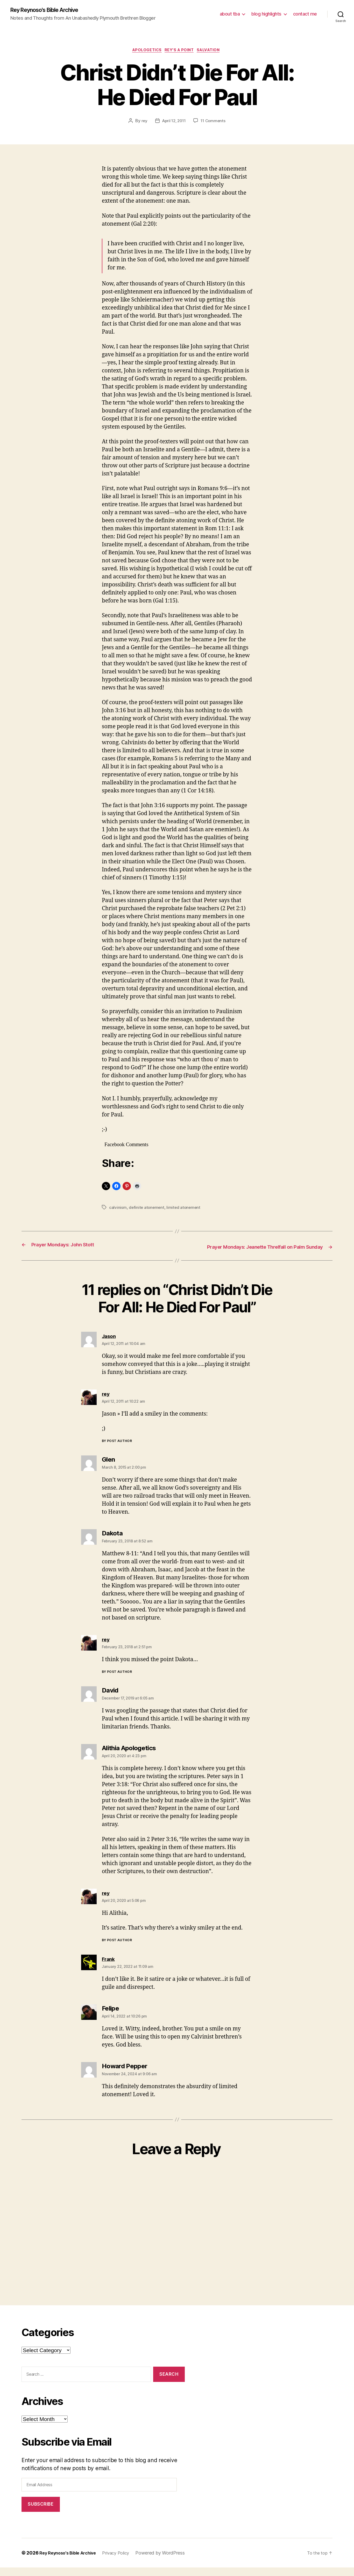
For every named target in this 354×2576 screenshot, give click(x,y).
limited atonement (185, 1209)
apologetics (144, 51)
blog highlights (266, 14)
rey (142, 122)
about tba (230, 14)
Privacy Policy (123, 2561)
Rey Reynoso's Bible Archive (50, 10)
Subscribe (40, 2512)
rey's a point (180, 51)
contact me (305, 14)
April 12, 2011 (173, 122)
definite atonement (147, 1209)
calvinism (118, 1209)
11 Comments (214, 122)
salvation (213, 51)
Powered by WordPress (169, 2561)
